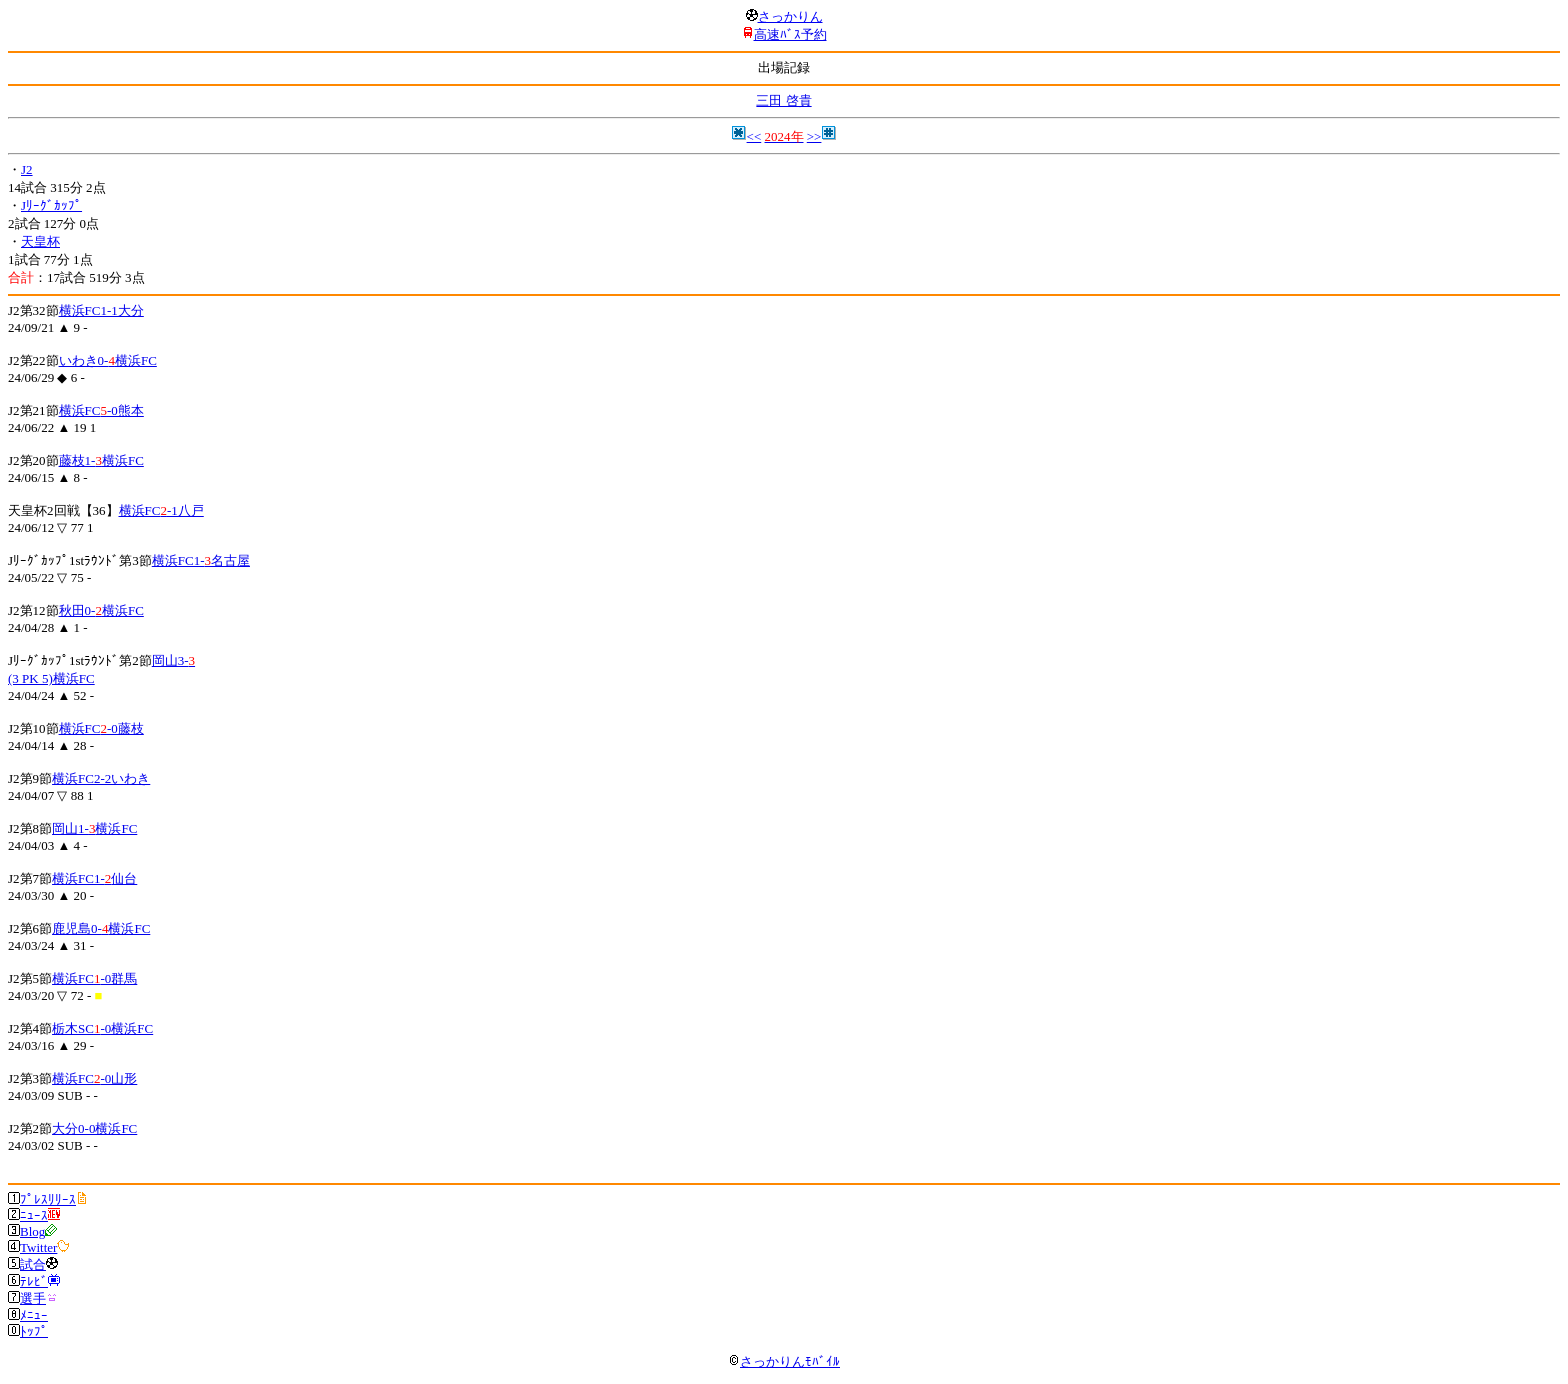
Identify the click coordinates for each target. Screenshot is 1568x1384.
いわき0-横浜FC (108, 360)
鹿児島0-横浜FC (101, 928)
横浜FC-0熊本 (101, 410)
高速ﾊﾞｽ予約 (790, 34)
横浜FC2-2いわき (101, 778)
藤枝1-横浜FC (101, 460)
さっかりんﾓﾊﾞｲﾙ (784, 1361)
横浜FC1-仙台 (94, 878)
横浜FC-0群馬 (94, 978)
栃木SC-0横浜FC (102, 1028)
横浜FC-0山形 (94, 1078)
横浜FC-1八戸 (161, 510)
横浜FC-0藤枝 (101, 728)
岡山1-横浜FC (94, 828)
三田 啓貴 (783, 100)
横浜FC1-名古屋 (201, 560)
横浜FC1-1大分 (101, 310)
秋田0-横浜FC (101, 610)
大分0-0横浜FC (94, 1128)
